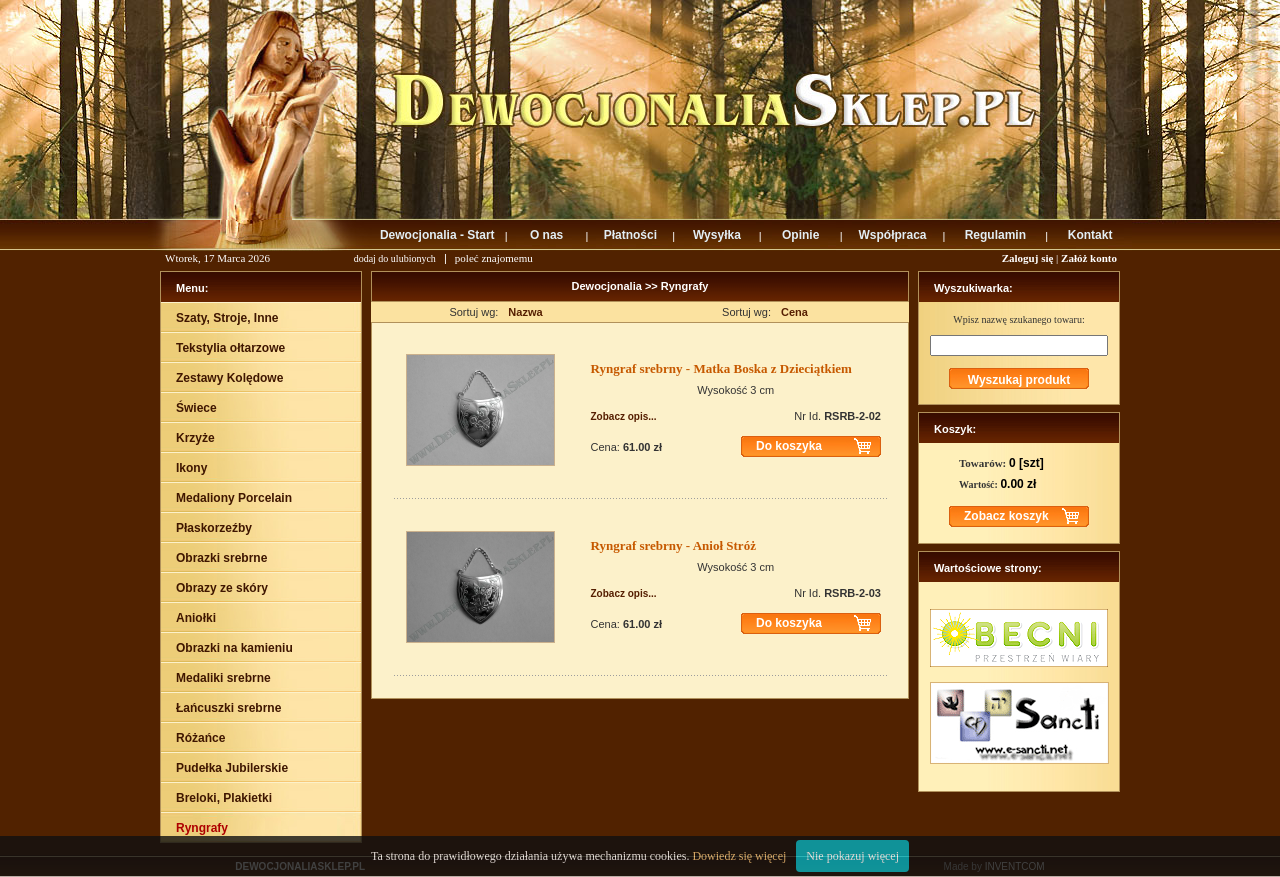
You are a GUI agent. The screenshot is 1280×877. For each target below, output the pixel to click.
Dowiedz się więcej (739, 856)
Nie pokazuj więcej (852, 856)
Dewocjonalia (608, 286)
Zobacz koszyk (1006, 516)
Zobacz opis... (624, 416)
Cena (794, 312)
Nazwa (525, 312)
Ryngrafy (685, 286)
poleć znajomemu (494, 258)
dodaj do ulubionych (395, 258)
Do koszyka (789, 446)
